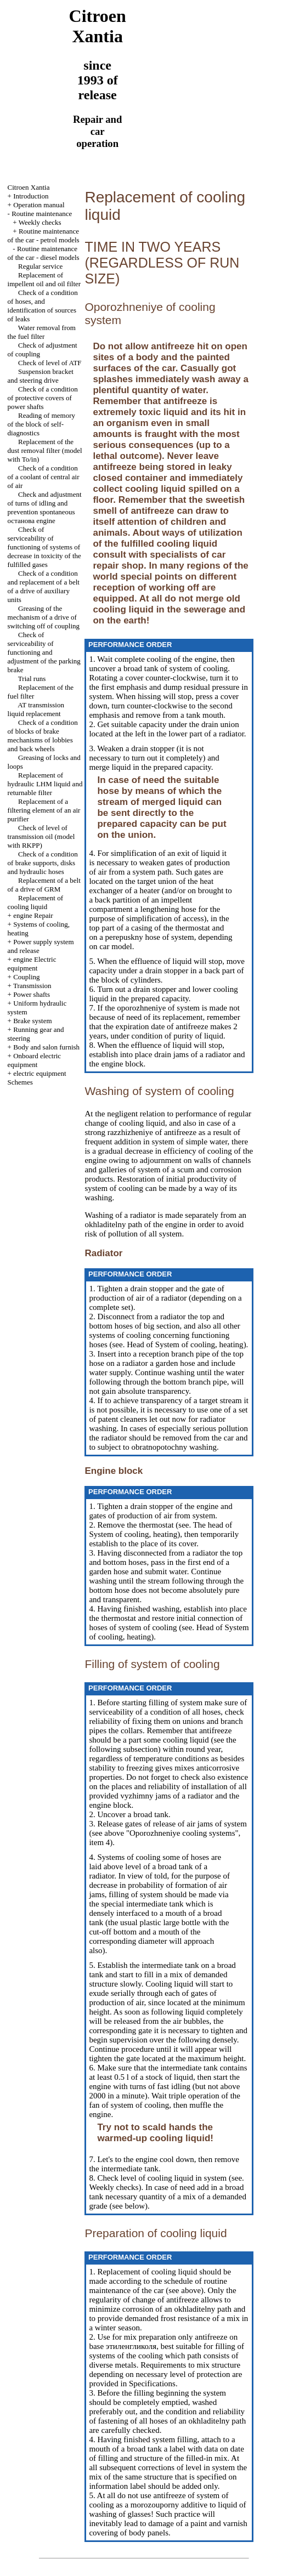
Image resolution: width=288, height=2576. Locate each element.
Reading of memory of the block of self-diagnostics (41, 424)
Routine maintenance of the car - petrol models (44, 235)
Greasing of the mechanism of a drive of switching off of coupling (44, 617)
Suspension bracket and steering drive (41, 375)
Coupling (26, 977)
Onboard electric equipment (34, 1060)
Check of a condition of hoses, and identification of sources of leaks (43, 305)
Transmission (32, 985)
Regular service (40, 266)
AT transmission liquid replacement (36, 709)
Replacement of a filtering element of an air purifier (44, 810)
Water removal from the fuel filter (42, 332)
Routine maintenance (42, 213)
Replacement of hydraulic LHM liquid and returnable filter (45, 784)
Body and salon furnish (46, 1047)
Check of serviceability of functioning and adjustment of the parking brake (44, 652)
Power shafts (31, 994)
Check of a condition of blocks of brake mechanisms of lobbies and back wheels (43, 735)
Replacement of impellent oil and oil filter (44, 279)
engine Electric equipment (32, 963)
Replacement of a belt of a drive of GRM (44, 884)
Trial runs (32, 678)
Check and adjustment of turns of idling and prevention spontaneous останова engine (45, 507)
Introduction (30, 196)
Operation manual (39, 205)
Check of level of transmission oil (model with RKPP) (41, 836)
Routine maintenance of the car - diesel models (44, 253)
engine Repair (33, 915)
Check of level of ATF (50, 363)
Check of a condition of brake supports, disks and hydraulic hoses (43, 863)
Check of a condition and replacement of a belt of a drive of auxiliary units (44, 586)
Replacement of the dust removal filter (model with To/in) (45, 450)
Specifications (151, 2383)
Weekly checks (40, 222)
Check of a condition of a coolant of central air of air (44, 477)
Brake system (32, 1021)
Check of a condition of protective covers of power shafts (43, 398)
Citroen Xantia (29, 187)
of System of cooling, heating (194, 1344)
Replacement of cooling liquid (35, 902)
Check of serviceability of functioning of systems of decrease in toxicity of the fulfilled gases (44, 547)
